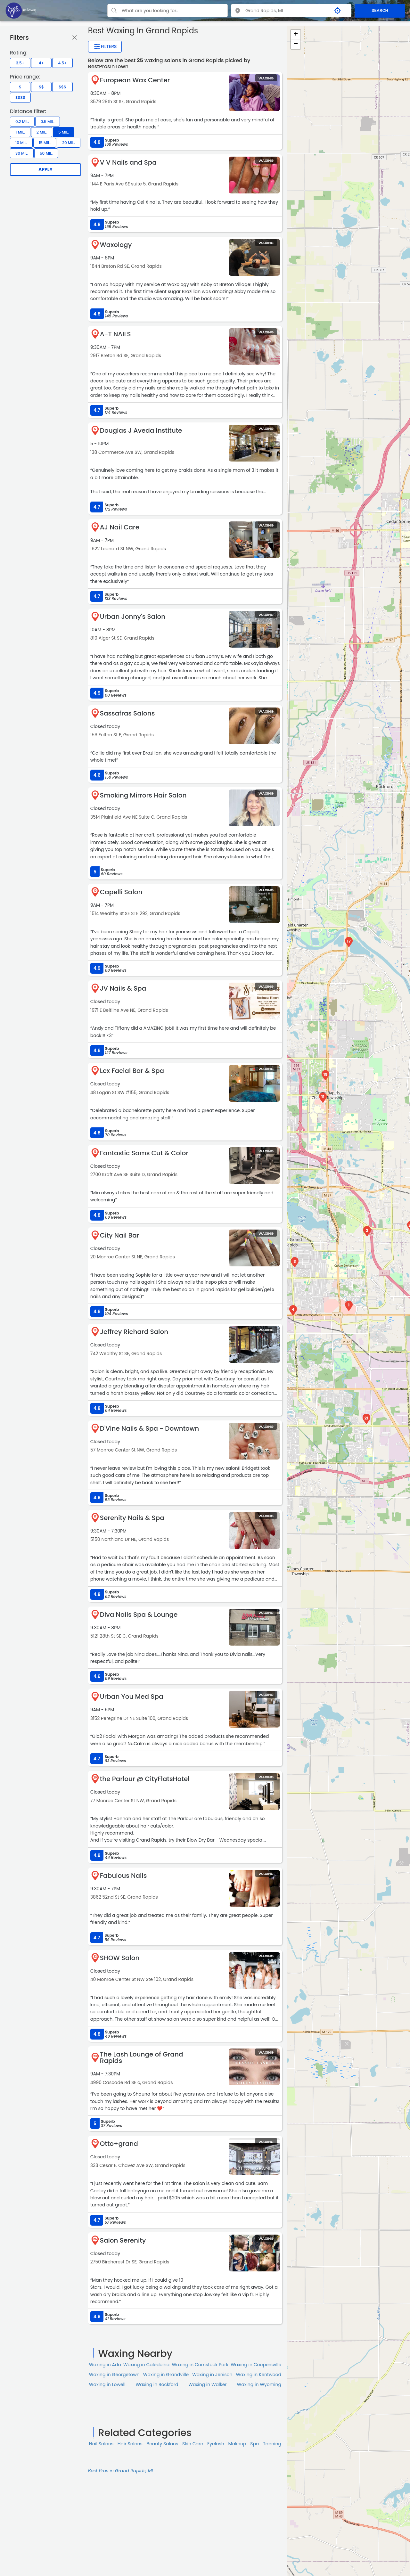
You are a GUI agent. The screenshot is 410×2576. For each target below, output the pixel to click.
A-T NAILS (115, 334)
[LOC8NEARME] (21, 10)
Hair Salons (130, 2444)
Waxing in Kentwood (258, 2374)
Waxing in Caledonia (146, 2364)
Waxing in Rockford (156, 2384)
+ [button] (296, 34)
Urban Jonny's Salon (132, 616)
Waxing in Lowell (107, 2384)
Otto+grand (119, 2143)
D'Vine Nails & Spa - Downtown (149, 1428)
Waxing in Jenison (212, 2374)
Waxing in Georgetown (114, 2374)
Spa (254, 2444)
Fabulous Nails (123, 1875)
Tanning (272, 2444)
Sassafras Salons (127, 713)
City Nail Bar (119, 1235)
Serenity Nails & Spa (132, 1518)
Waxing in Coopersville (256, 2364)
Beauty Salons (162, 2444)
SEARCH (380, 10)
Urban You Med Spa (131, 1696)
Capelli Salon (121, 892)
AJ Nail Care (119, 527)
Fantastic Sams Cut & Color (144, 1153)
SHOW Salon (120, 1958)
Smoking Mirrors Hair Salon (143, 795)
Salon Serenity (123, 2240)
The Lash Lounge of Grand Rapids (141, 2057)
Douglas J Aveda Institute (141, 430)
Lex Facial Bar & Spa (132, 1070)
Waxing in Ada (105, 2364)
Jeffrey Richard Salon (134, 1332)
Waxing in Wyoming (259, 2384)
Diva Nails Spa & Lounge (138, 1614)
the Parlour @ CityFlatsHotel (145, 1779)
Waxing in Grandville (166, 2374)
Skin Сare (192, 2444)
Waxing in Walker (207, 2384)
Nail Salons (101, 2444)
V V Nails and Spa (128, 162)
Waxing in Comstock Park (200, 2364)
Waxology (116, 244)
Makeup (237, 2444)
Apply (45, 169)
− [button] (296, 44)
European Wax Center (135, 80)
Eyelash (215, 2444)
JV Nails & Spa (123, 988)
